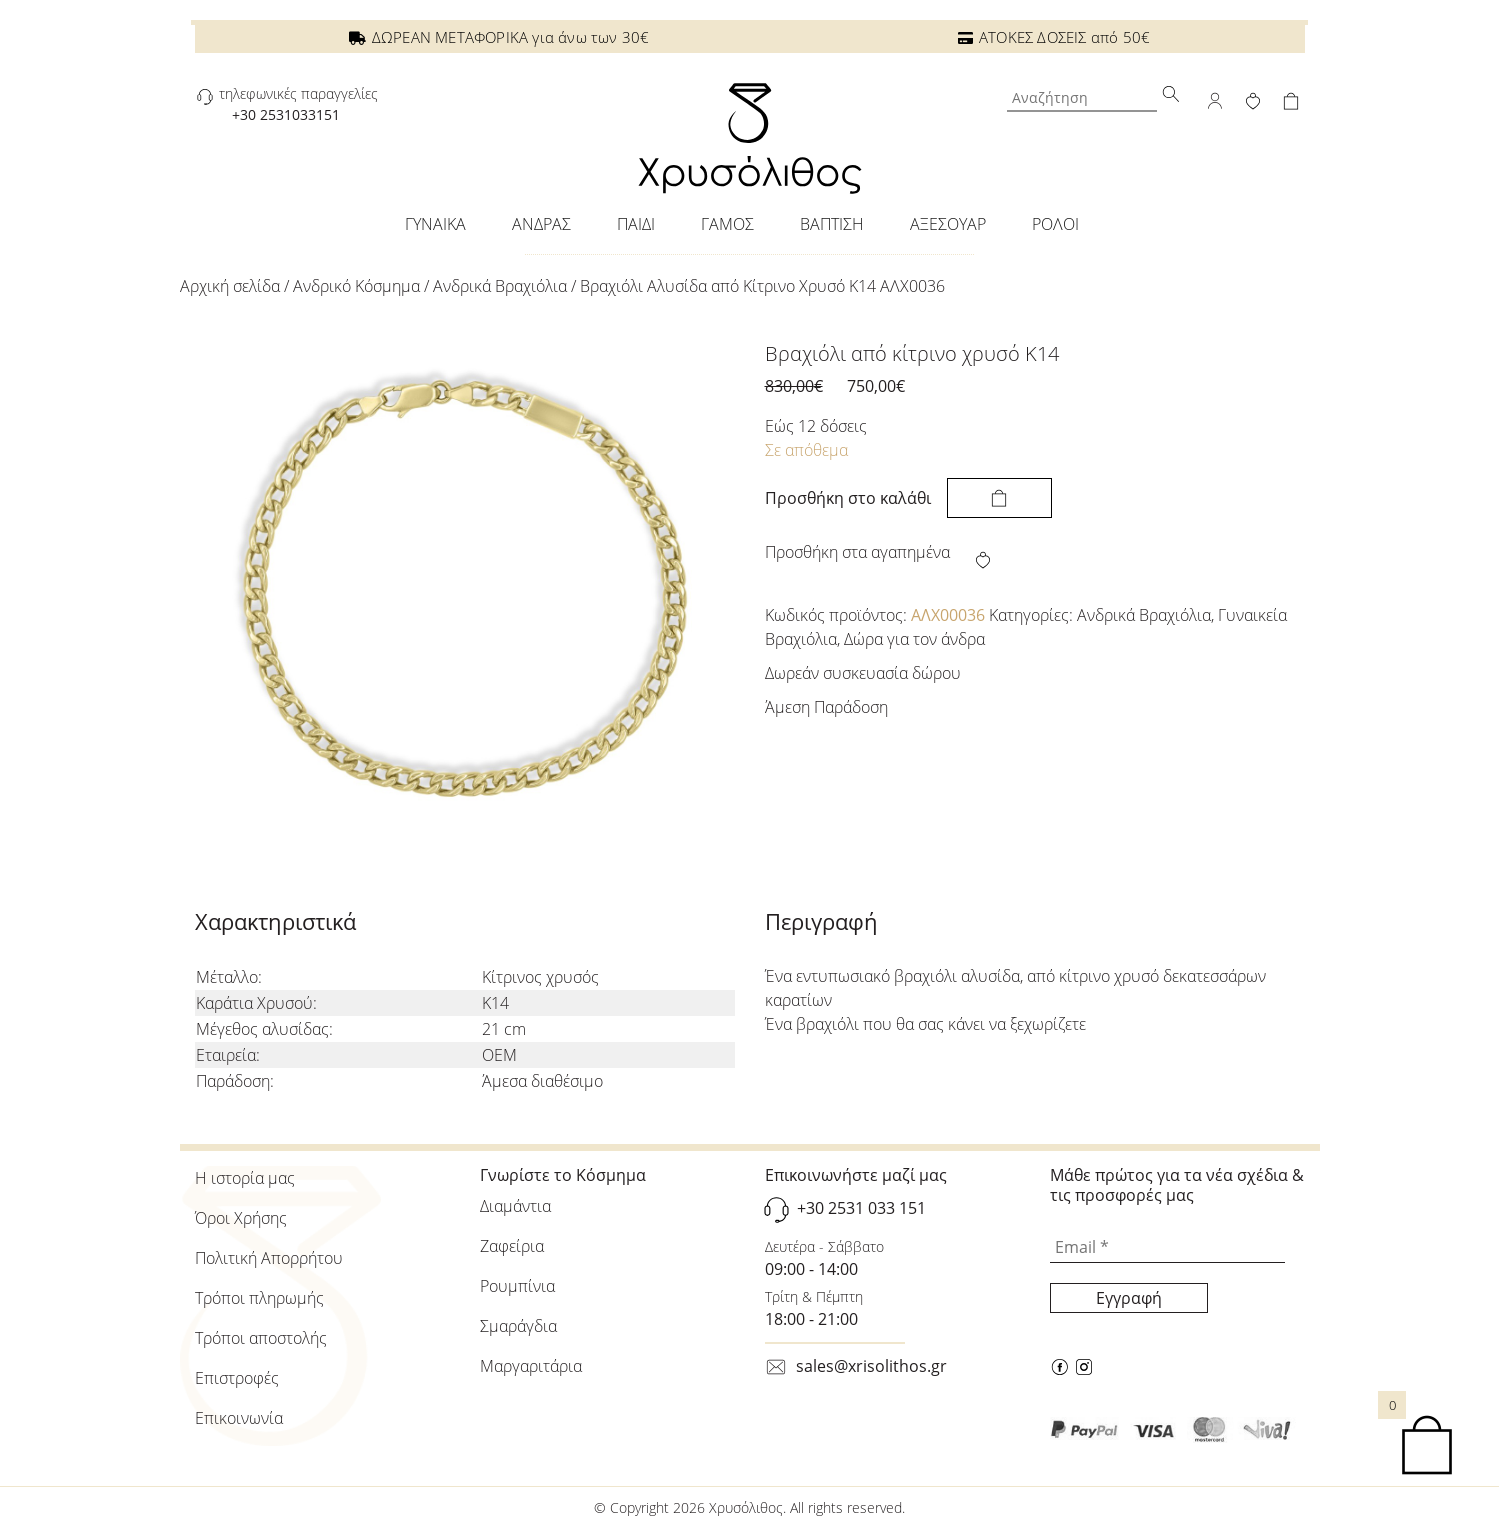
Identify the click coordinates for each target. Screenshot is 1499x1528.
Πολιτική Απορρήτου (269, 1258)
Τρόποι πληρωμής (259, 1298)
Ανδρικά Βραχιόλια (500, 286)
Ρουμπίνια (517, 1286)
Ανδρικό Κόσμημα (356, 286)
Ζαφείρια (512, 1246)
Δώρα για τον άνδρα (914, 639)
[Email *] (1167, 1248)
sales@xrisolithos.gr (871, 1366)
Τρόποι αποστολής (261, 1338)
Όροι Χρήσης (241, 1218)
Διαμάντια (515, 1206)
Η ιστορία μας (245, 1178)
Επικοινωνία (239, 1418)
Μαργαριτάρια (531, 1366)
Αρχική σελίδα (230, 286)
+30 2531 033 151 (861, 1208)
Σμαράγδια (518, 1326)
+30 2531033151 (286, 114)
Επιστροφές (237, 1378)
